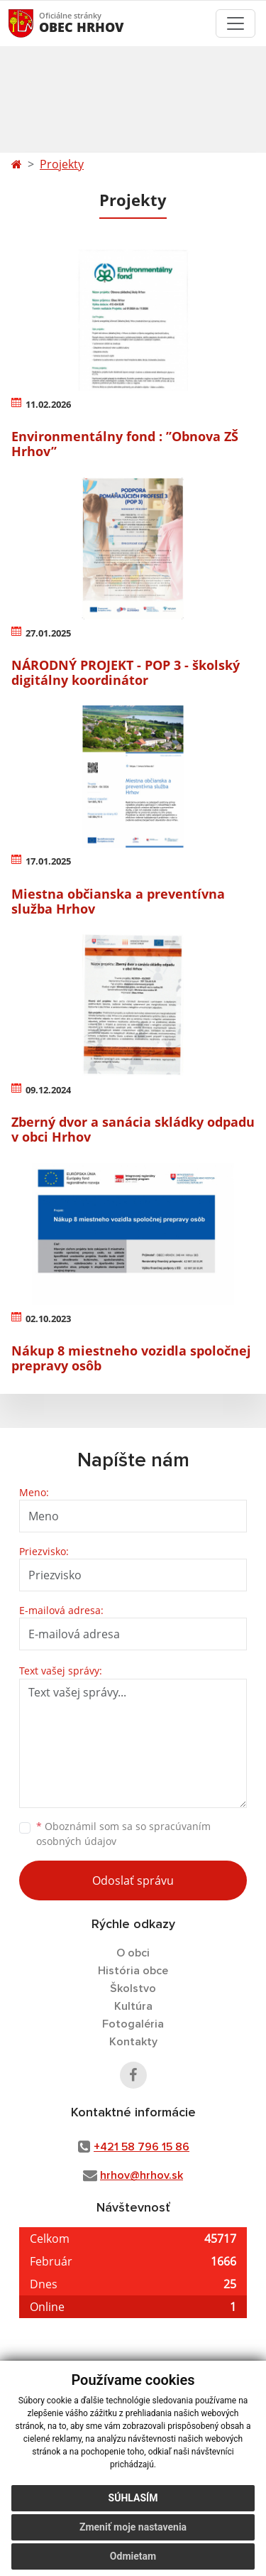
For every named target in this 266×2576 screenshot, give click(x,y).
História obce (133, 1970)
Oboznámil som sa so (123, 1833)
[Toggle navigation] (235, 23)
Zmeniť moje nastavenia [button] (133, 2527)
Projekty (62, 164)
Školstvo (133, 1988)
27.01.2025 (48, 633)
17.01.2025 (48, 861)
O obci (133, 1953)
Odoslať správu (133, 1880)
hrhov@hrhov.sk (141, 2175)
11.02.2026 (48, 404)
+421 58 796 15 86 (141, 2147)
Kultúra (133, 2006)
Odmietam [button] (133, 2556)
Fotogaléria (133, 2024)
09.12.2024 (48, 1089)
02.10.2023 (48, 1318)
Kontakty (133, 2041)
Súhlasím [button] (133, 2498)
